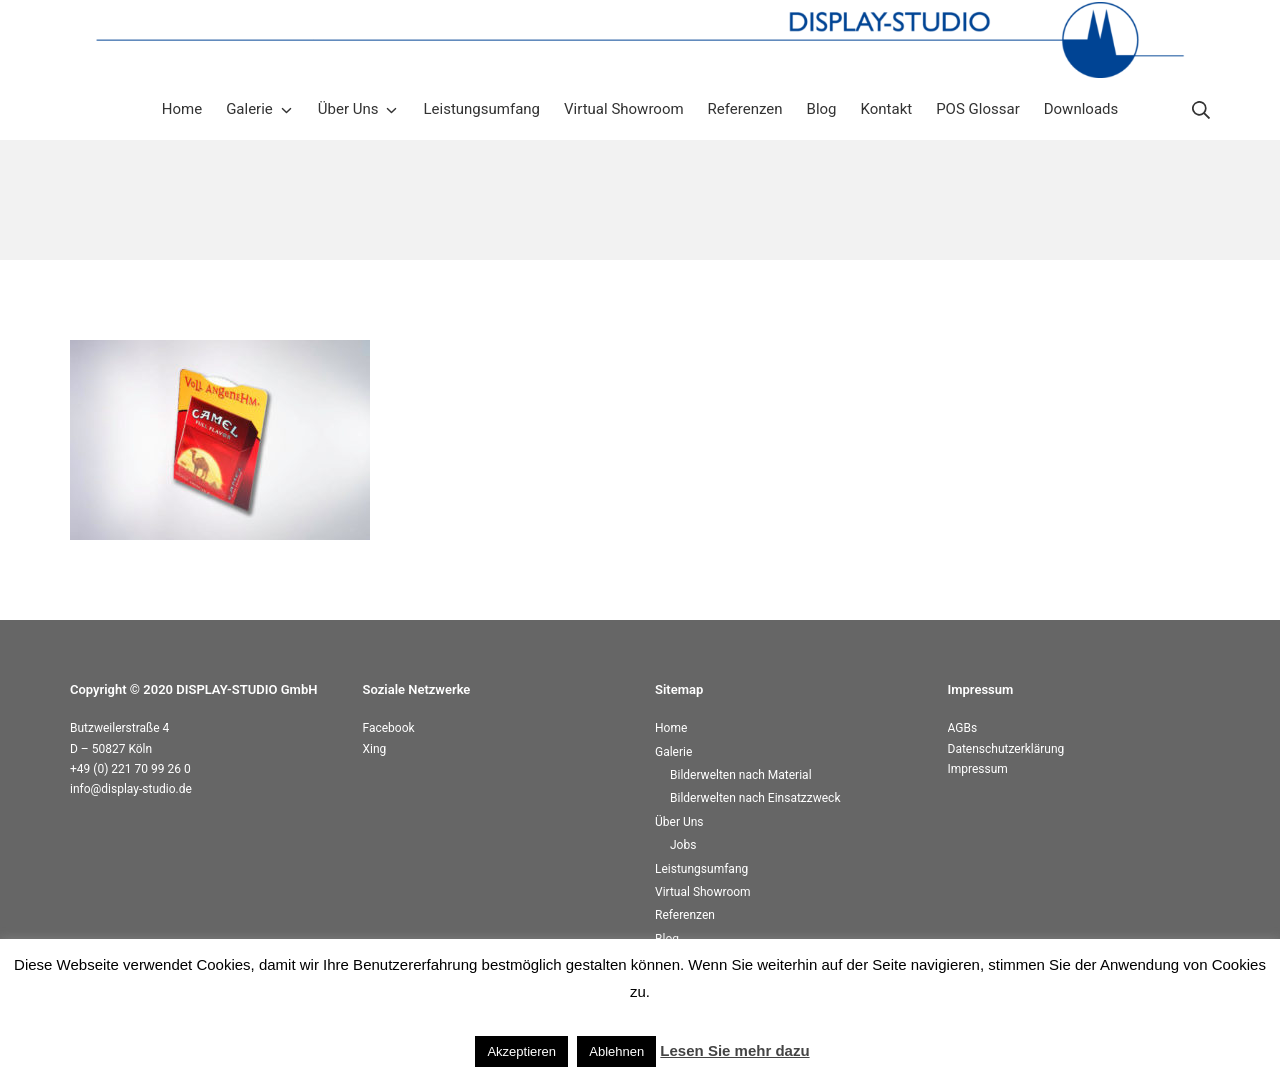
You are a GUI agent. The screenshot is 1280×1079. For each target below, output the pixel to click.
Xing (375, 749)
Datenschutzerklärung (1006, 749)
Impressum (978, 769)
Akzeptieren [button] (521, 1051)
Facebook (389, 728)
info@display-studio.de (131, 789)
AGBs (963, 728)
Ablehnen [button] (616, 1051)
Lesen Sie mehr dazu (734, 1050)
